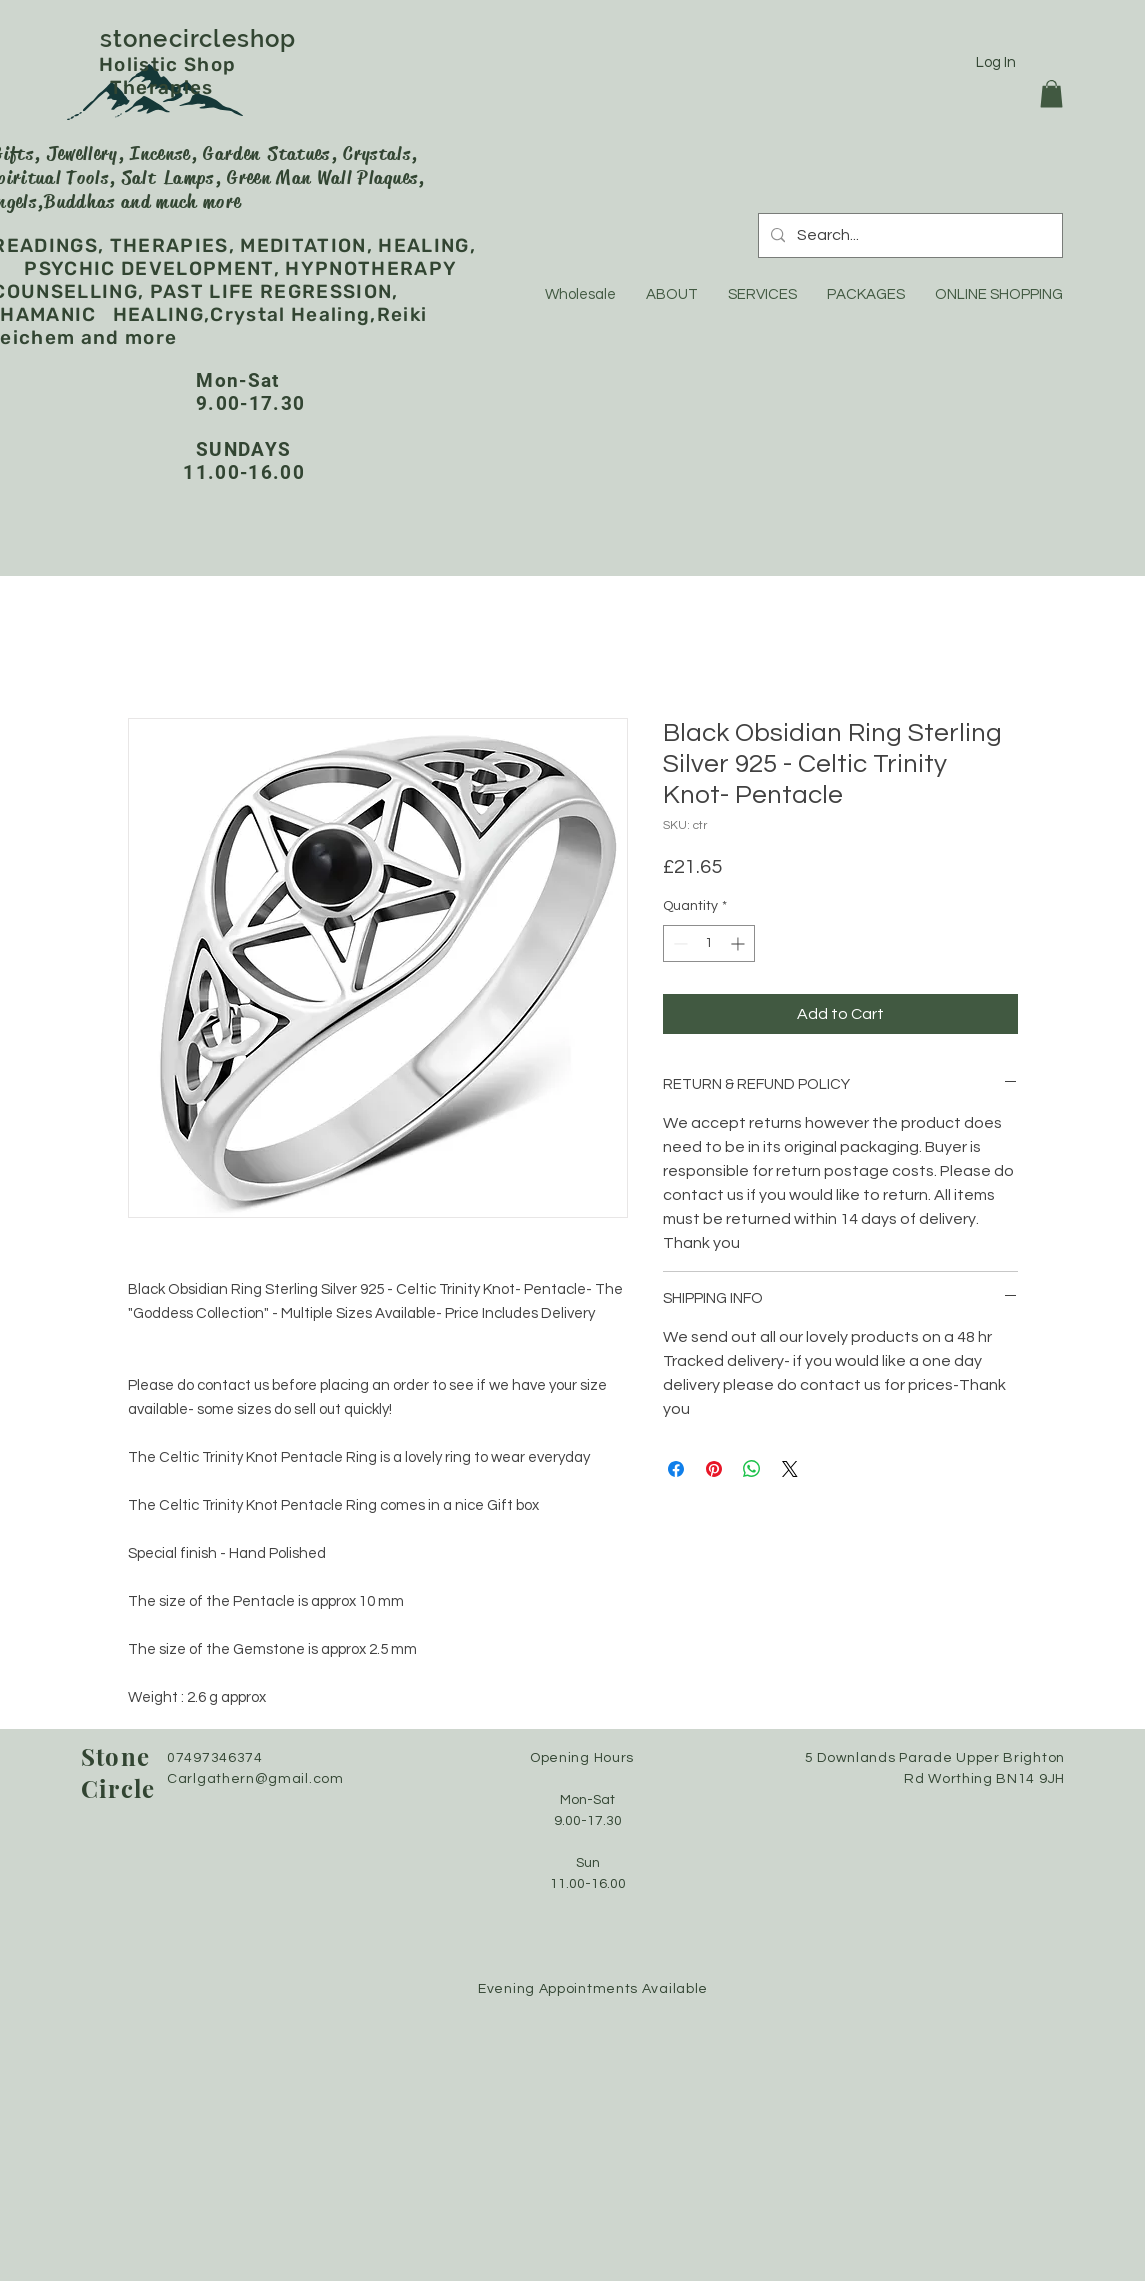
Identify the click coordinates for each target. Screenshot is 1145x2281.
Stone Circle (118, 1772)
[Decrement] (678, 943)
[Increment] (739, 943)
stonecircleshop (245, 38)
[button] (1051, 93)
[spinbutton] (709, 943)
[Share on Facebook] (676, 1469)
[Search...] (908, 235)
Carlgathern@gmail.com (255, 1779)
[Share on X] (790, 1469)
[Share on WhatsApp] (752, 1469)
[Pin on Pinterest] (714, 1469)
